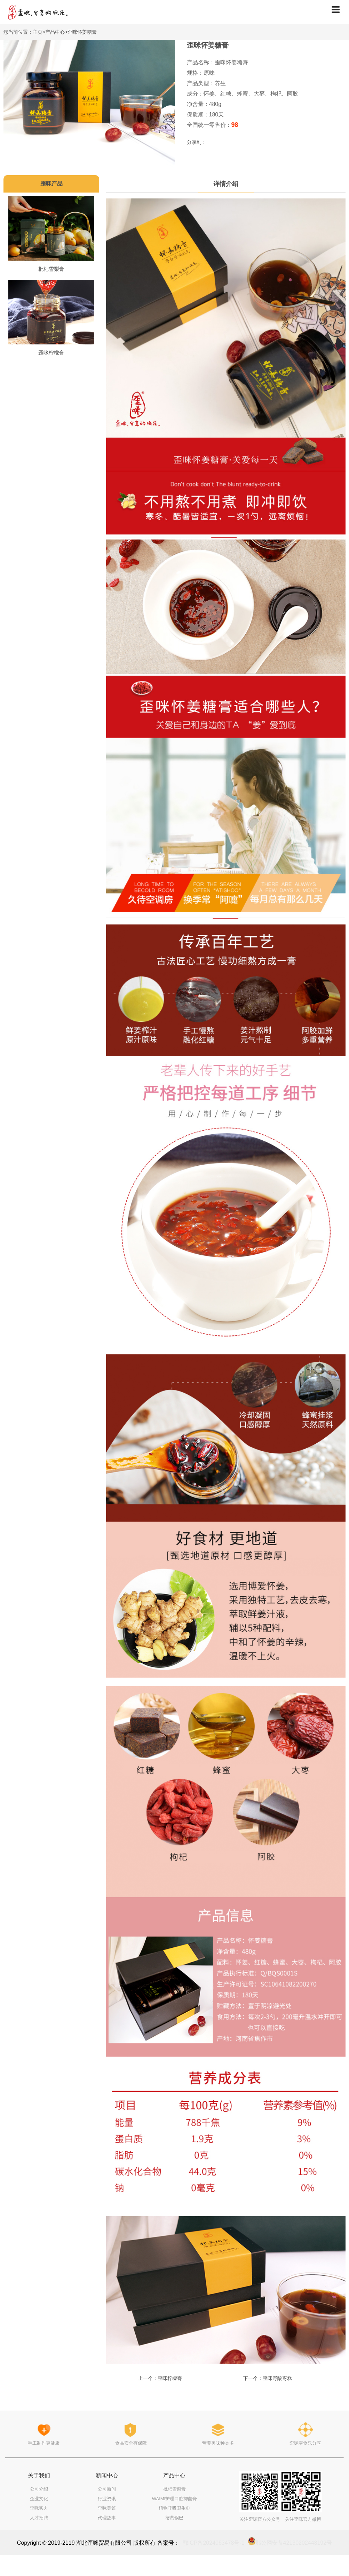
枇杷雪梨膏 (51, 269)
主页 (37, 32)
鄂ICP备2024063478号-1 (214, 2543)
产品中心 (55, 32)
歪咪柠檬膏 (51, 353)
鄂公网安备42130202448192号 (293, 2543)
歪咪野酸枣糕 (277, 2378)
